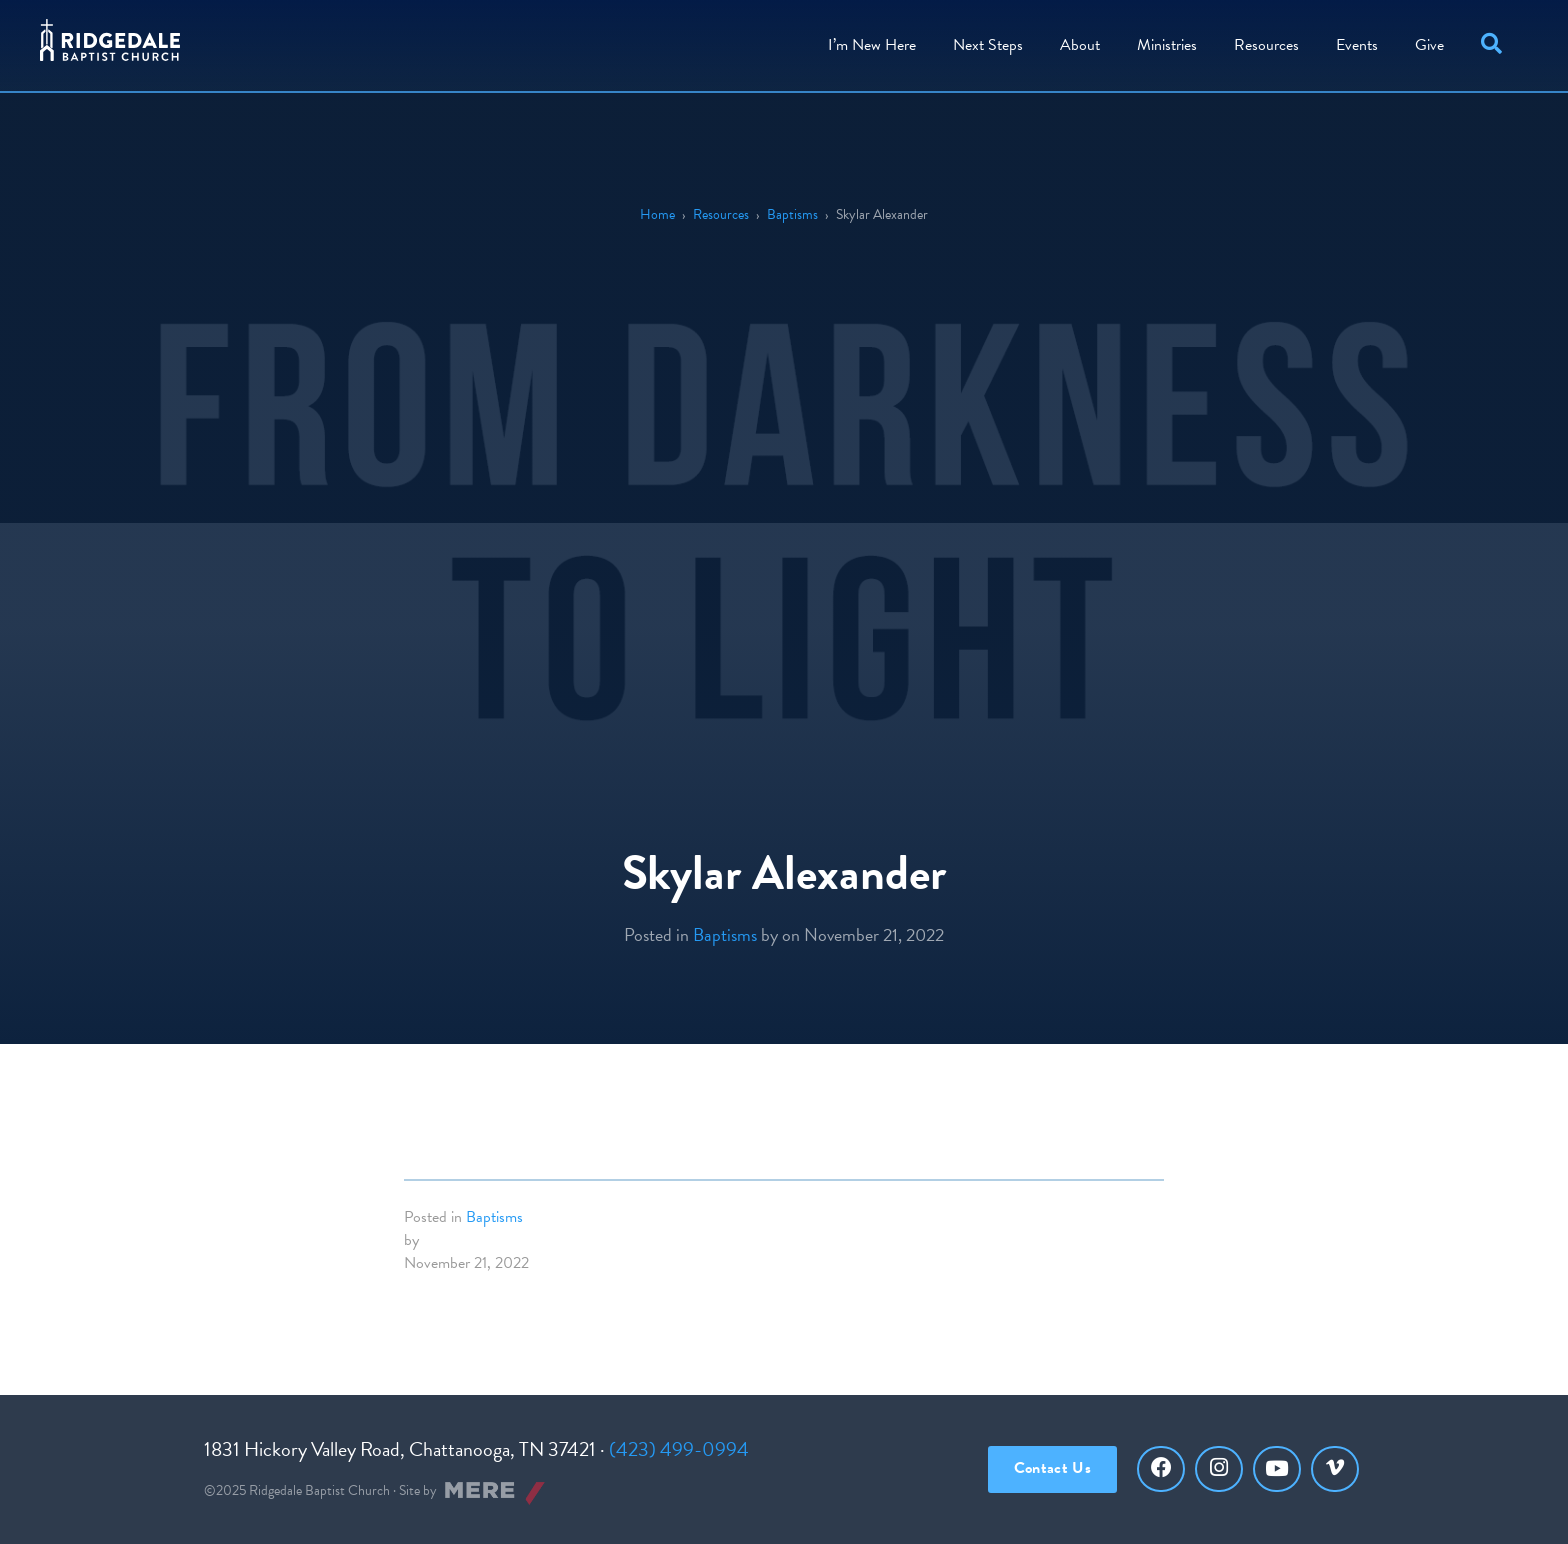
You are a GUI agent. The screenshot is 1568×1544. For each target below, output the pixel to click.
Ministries (1167, 45)
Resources (1266, 45)
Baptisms (792, 214)
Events (1357, 45)
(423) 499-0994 (679, 1449)
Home (657, 214)
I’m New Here (872, 45)
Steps (988, 45)
